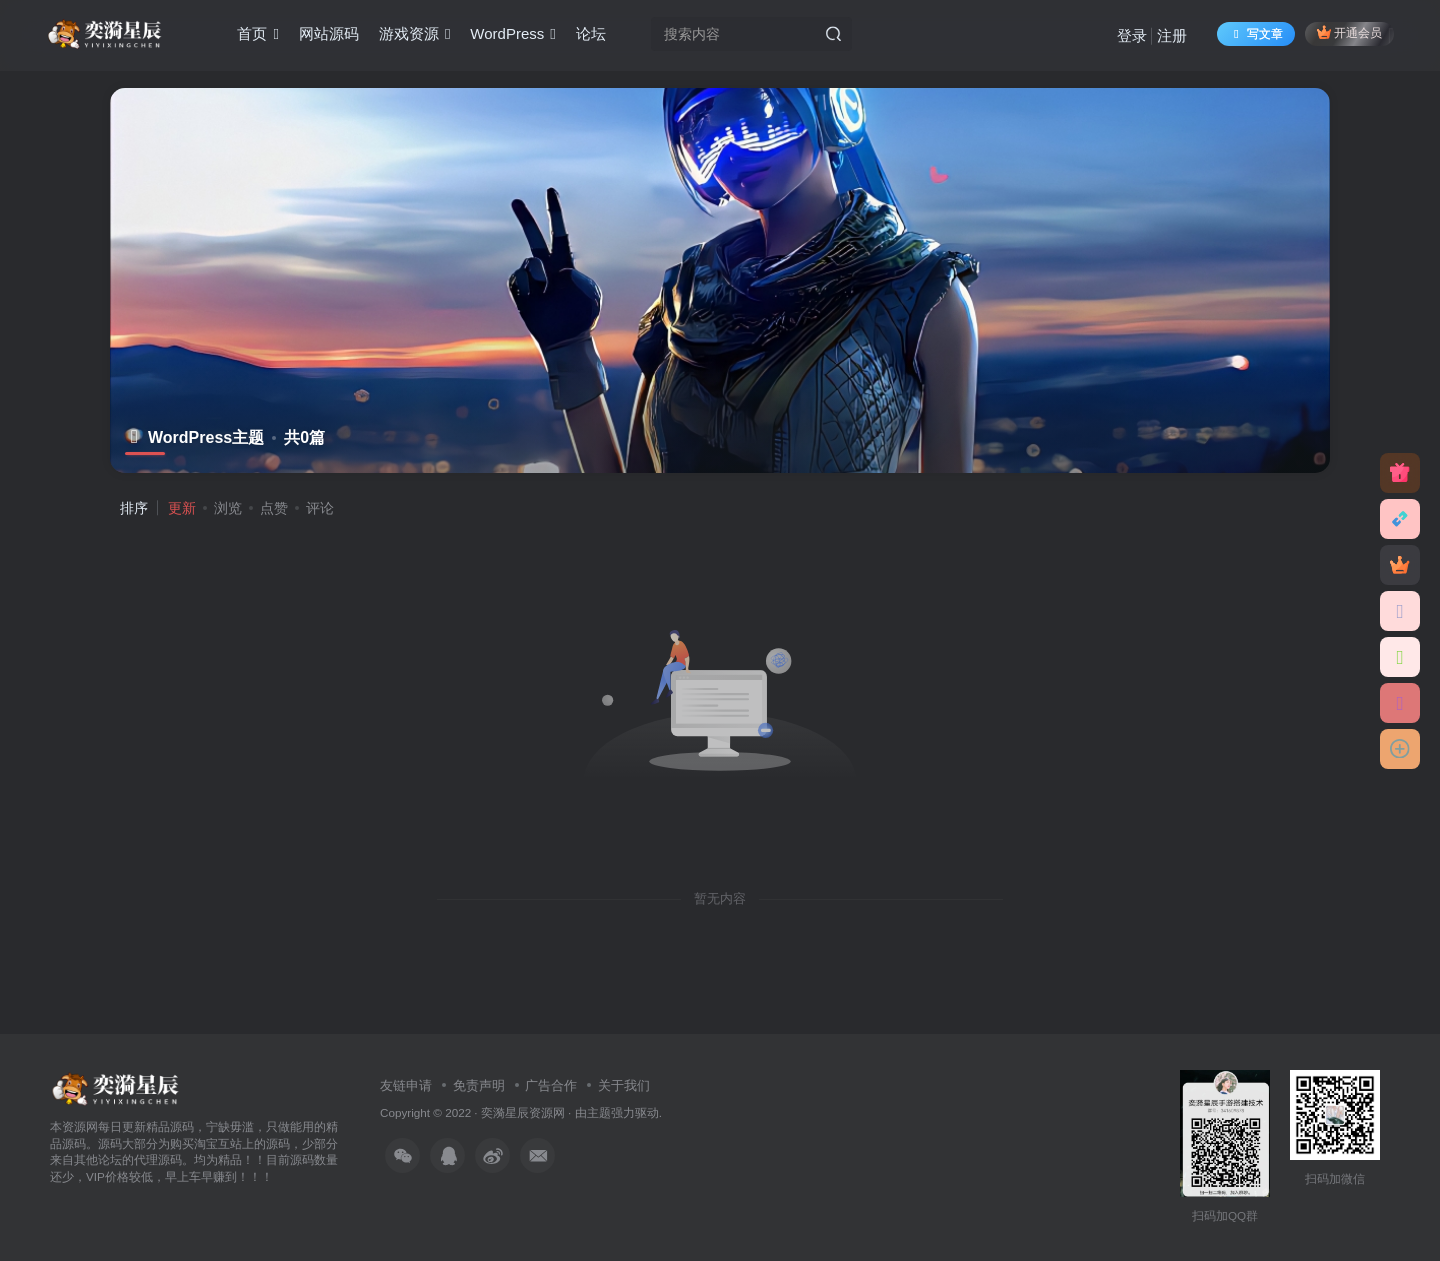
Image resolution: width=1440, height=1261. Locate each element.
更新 (182, 508)
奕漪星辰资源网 (523, 1112)
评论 (320, 508)
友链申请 (406, 1085)
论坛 (591, 33)
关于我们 (624, 1085)
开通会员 (1349, 32)
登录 (1132, 35)
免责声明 (479, 1085)
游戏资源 (414, 33)
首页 (257, 33)
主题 (599, 1112)
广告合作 (551, 1085)
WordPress (512, 33)
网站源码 (329, 33)
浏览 (228, 508)
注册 (1172, 35)
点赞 (274, 508)
